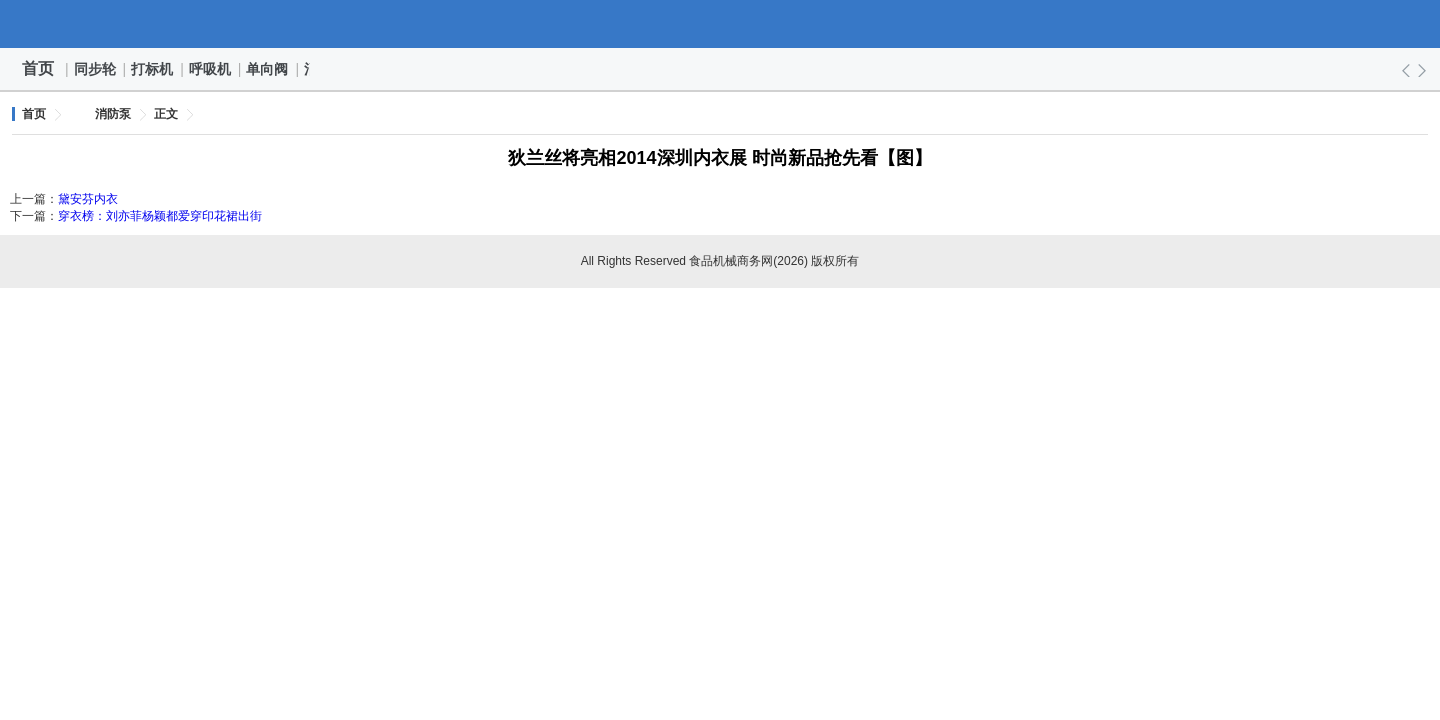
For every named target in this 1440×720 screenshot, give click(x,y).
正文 (166, 114)
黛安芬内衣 (88, 199)
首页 (38, 68)
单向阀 (268, 69)
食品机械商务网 (720, 24)
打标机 (153, 69)
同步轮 (96, 69)
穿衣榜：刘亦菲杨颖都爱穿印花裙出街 (160, 216)
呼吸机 (211, 69)
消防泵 (113, 114)
